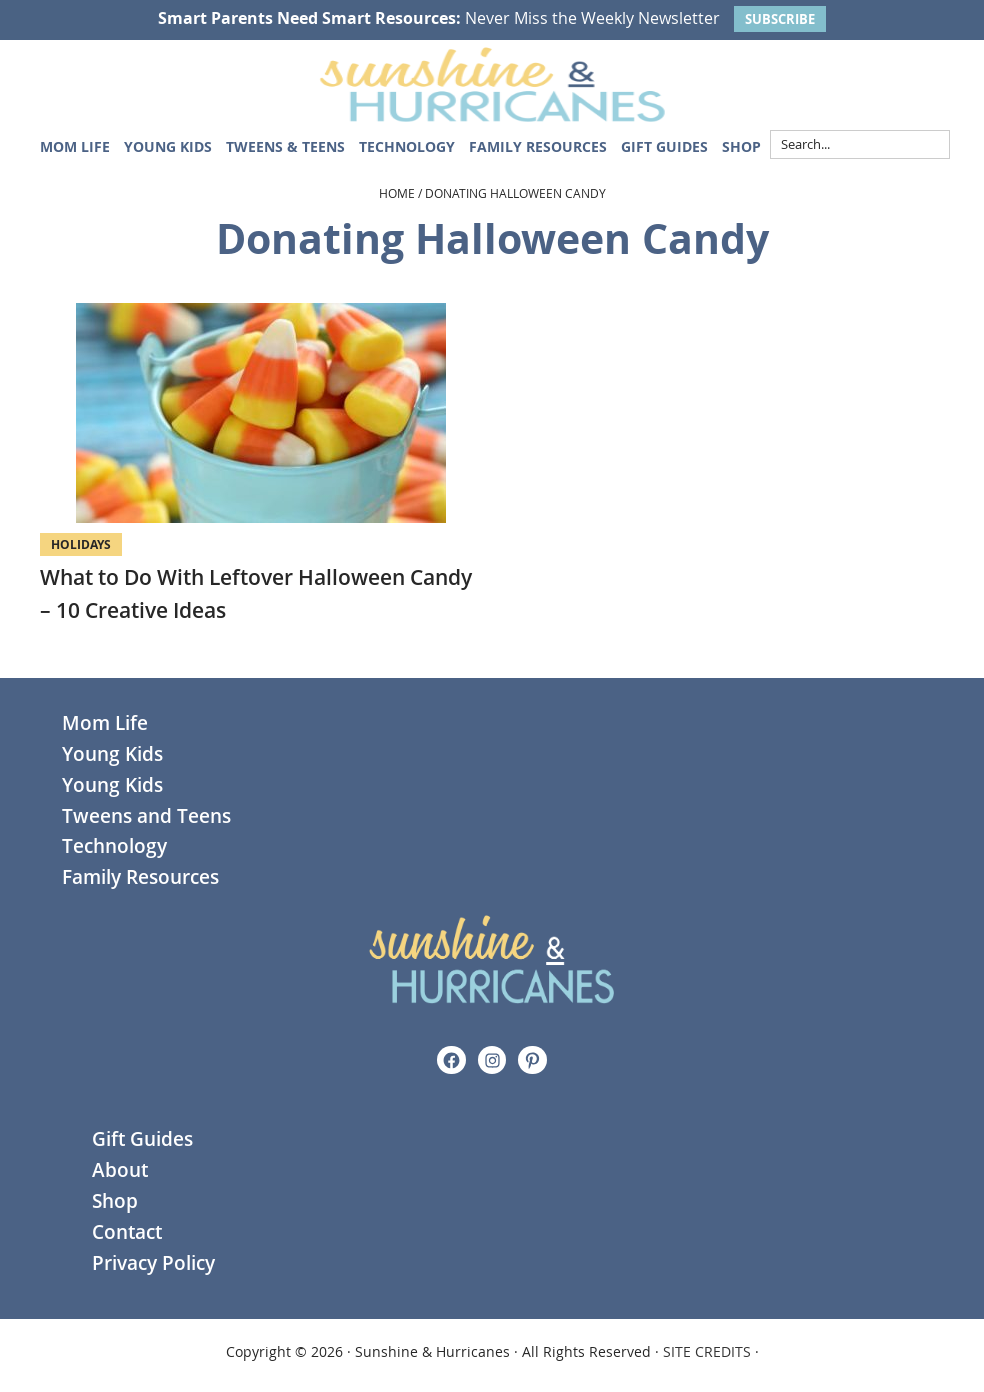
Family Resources (140, 877)
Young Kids (112, 754)
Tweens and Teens (146, 816)
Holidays (81, 544)
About (120, 1170)
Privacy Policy (153, 1263)
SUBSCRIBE (780, 19)
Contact (127, 1232)
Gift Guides (142, 1139)
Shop (115, 1201)
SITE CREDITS (707, 1351)
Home (397, 193)
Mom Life (105, 723)
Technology (114, 846)
